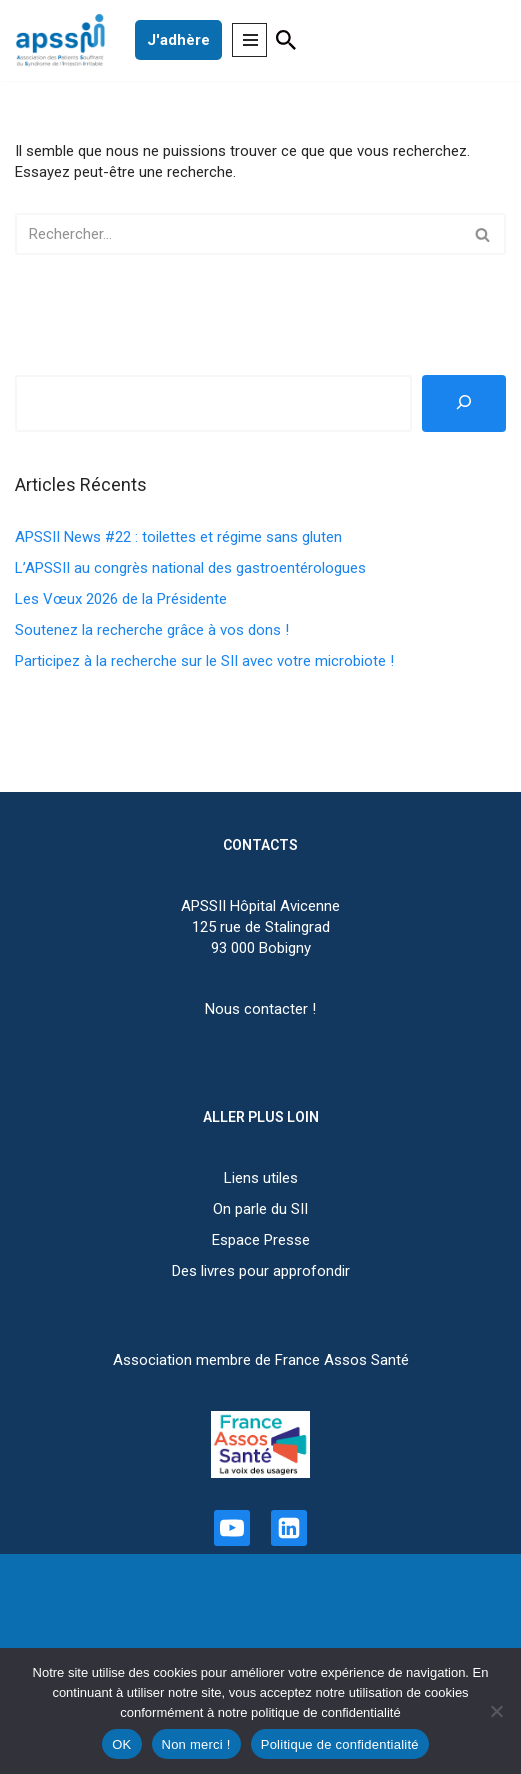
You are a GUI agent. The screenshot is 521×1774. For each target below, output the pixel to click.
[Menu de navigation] (249, 40)
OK (121, 1744)
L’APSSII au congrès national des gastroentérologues (190, 568)
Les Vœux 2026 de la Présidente (121, 599)
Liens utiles (261, 1178)
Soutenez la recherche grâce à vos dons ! (152, 630)
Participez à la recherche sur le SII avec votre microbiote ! (204, 661)
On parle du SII (260, 1209)
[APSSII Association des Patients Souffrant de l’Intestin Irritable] (65, 40)
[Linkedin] (289, 1528)
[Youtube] (232, 1528)
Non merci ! (196, 1744)
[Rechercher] (286, 40)
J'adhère (178, 40)
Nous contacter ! (260, 1009)
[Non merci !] (496, 1711)
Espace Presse (261, 1240)
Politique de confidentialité (340, 1744)
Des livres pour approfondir (261, 1271)
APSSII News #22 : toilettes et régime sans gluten (178, 537)
